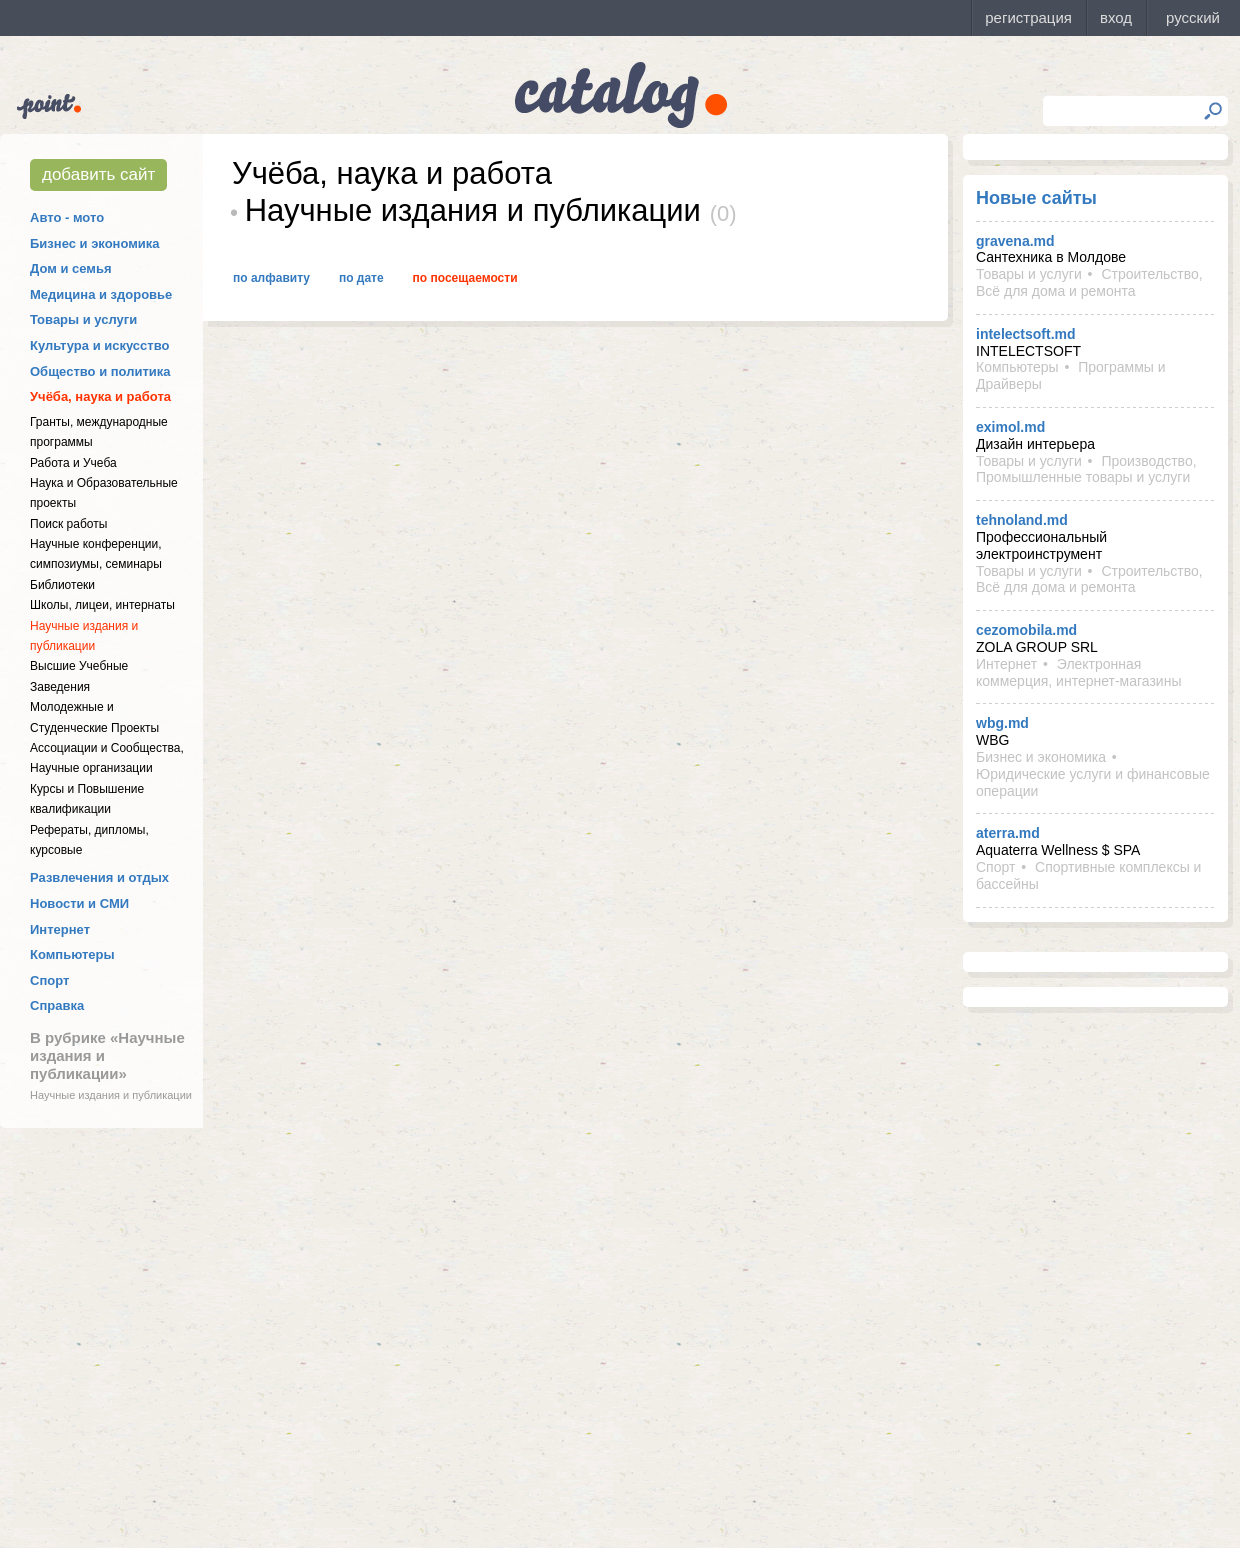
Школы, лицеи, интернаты (102, 605)
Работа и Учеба (73, 463)
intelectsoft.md (1026, 334)
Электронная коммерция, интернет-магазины (1078, 672)
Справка (57, 1005)
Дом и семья (71, 268)
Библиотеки (62, 585)
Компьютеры (72, 954)
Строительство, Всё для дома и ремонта (1089, 282)
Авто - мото (67, 217)
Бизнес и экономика (95, 243)
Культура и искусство (99, 345)
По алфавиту (271, 278)
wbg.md (1002, 723)
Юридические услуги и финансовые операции (1093, 782)
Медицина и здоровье (101, 294)
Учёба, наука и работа (100, 396)
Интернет (60, 929)
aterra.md (1008, 833)
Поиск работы (68, 524)
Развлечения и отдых (99, 877)
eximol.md (1010, 427)
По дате (361, 278)
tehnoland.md (1022, 520)
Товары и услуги (83, 319)
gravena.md (1015, 241)
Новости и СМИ (79, 903)
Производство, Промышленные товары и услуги (1086, 469)
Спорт (49, 980)
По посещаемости (465, 278)
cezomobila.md (1026, 630)
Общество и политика (100, 371)
